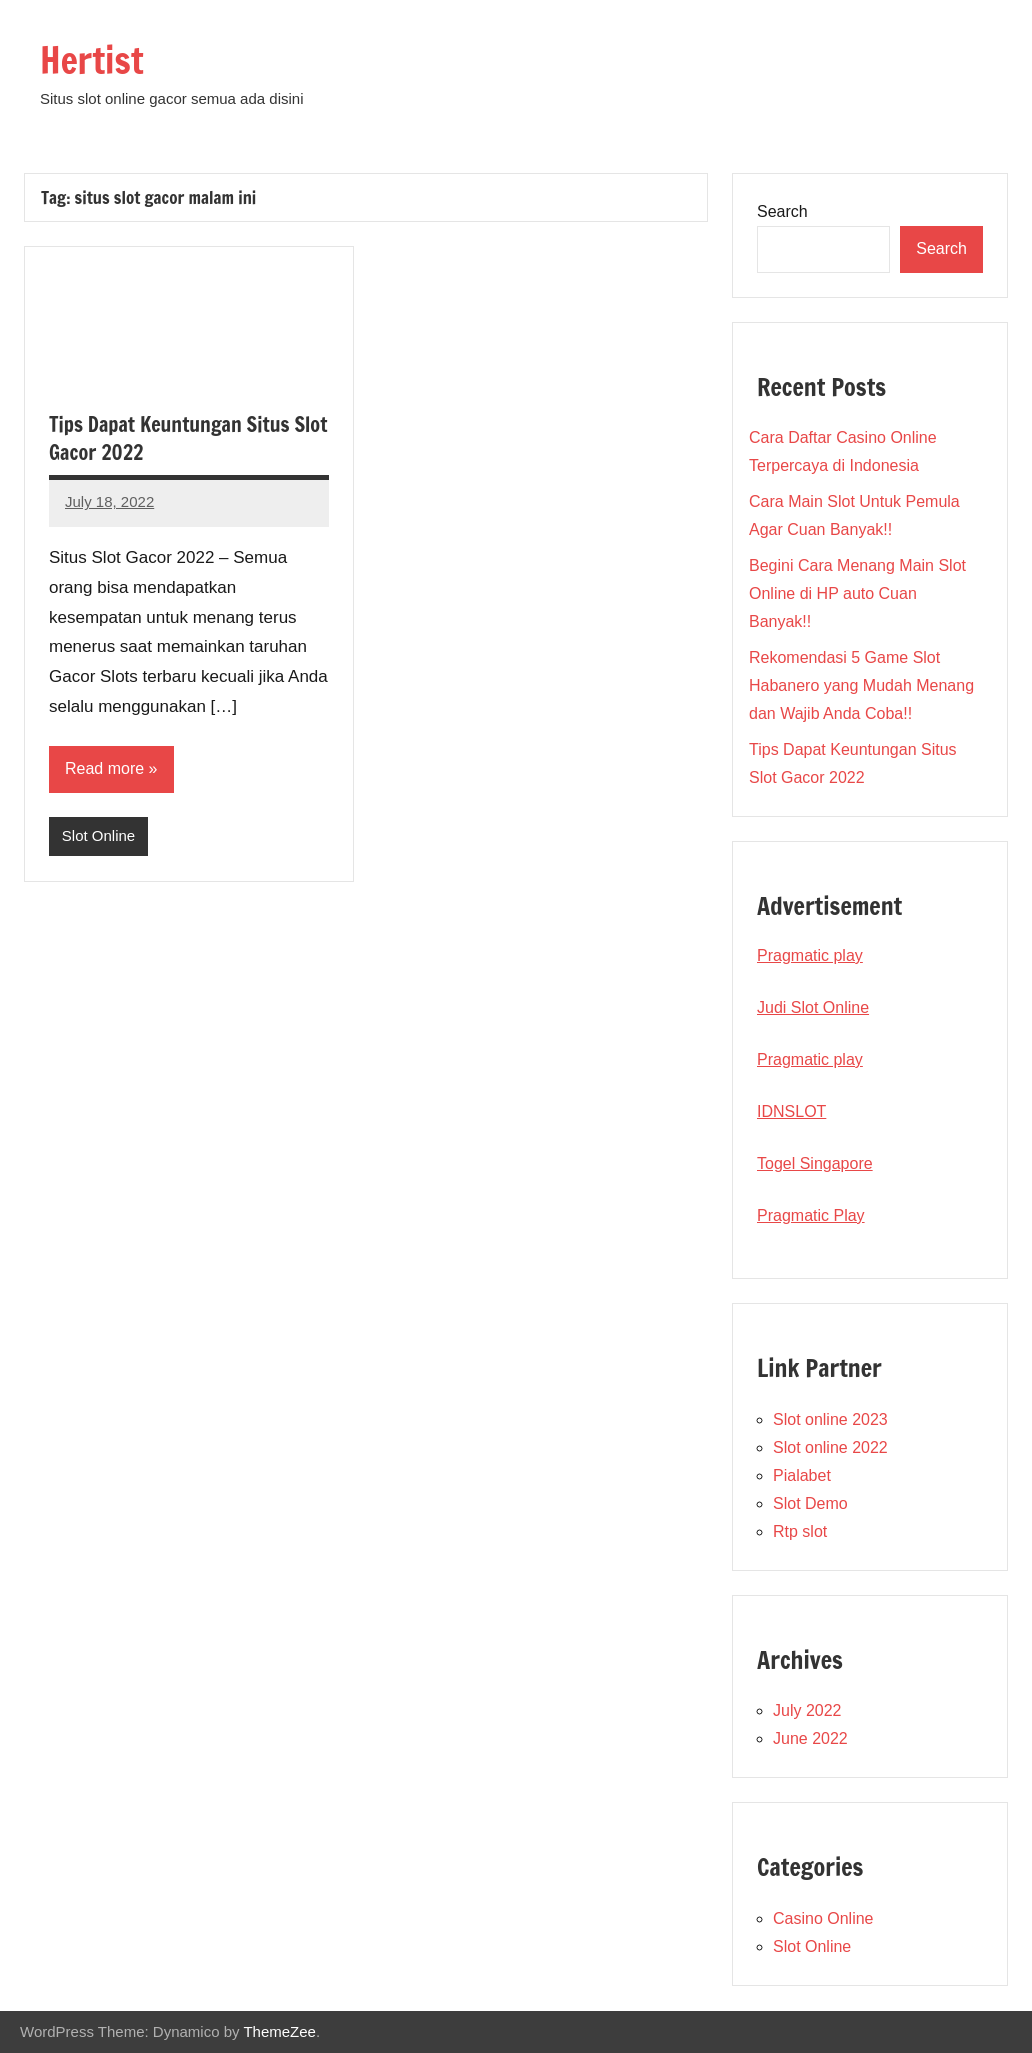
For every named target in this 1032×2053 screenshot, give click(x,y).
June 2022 (810, 1738)
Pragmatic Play (811, 1215)
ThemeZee (279, 2031)
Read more (104, 768)
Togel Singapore (815, 1163)
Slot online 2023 (830, 1419)
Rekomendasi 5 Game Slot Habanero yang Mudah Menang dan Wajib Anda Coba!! (861, 685)
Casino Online (823, 1918)
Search (782, 211)
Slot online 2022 (830, 1447)
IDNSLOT (791, 1111)
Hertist (92, 60)
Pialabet (802, 1475)
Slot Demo (810, 1503)
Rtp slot (800, 1531)
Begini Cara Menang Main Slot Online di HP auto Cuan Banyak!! (857, 593)
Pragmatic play (810, 955)
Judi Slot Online (813, 1007)
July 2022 (807, 1710)
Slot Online (98, 835)
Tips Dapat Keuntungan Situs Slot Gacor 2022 (188, 438)
